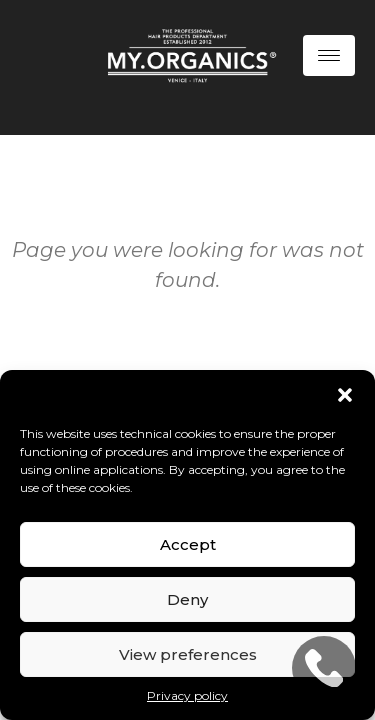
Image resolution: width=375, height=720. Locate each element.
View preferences (188, 654)
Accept (188, 544)
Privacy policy (187, 695)
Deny (187, 599)
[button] (345, 395)
